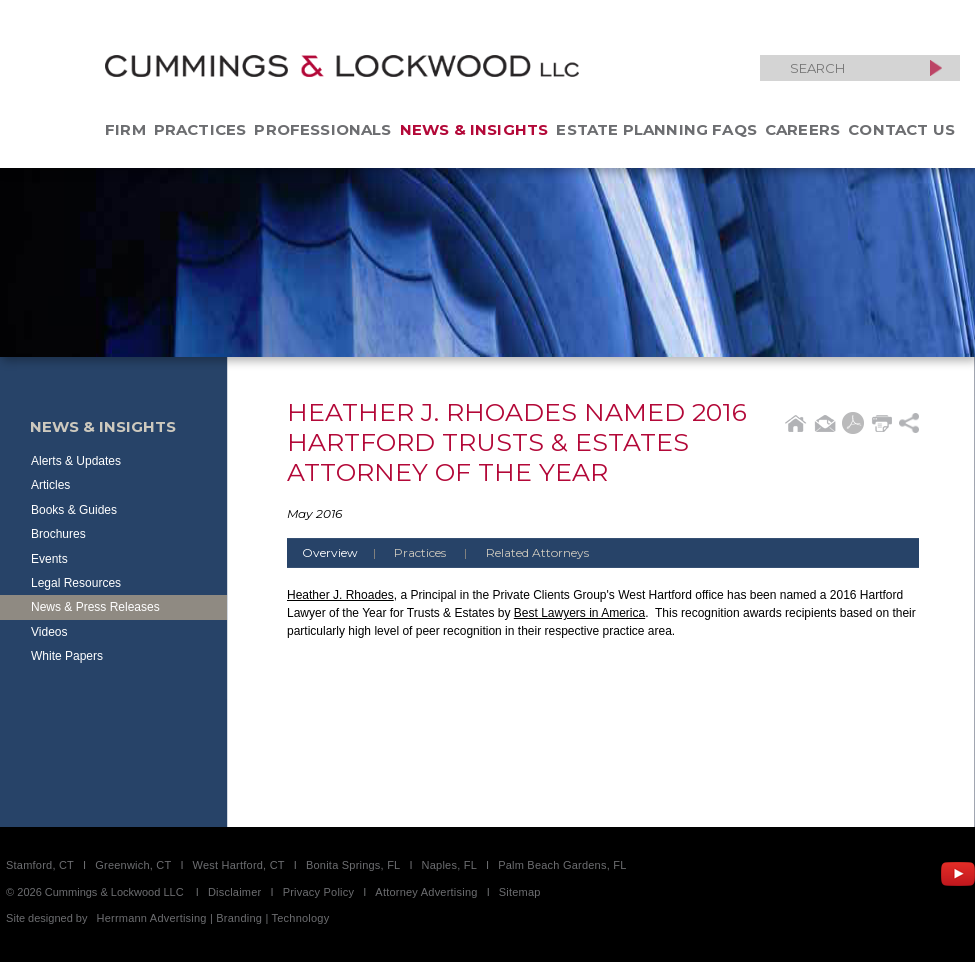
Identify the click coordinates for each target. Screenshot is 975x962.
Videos (49, 632)
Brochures (58, 534)
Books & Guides (74, 510)
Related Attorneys (537, 552)
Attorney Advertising (426, 892)
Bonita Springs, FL (353, 865)
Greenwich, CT (133, 865)
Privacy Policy (319, 892)
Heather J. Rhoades (340, 595)
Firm (125, 129)
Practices (200, 129)
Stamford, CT (40, 865)
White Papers (67, 656)
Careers (802, 129)
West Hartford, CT (239, 865)
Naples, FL (449, 865)
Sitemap (520, 892)
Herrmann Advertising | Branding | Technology (213, 918)
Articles (50, 485)
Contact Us (901, 129)
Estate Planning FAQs (656, 129)
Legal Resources (76, 583)
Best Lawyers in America (579, 613)
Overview (346, 552)
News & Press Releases (95, 607)
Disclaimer (235, 892)
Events (49, 559)
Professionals (322, 129)
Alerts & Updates (76, 461)
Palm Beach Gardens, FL (562, 865)
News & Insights (474, 129)
